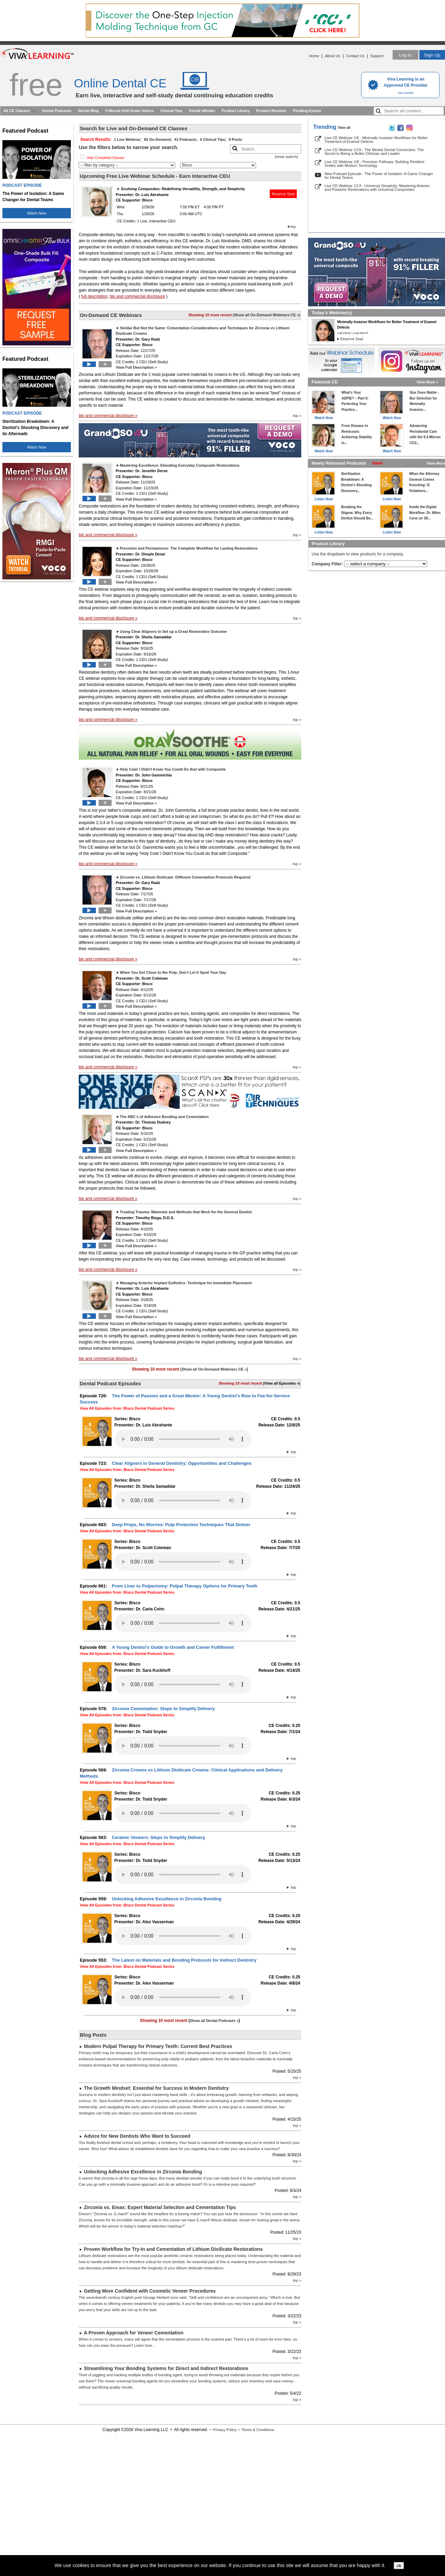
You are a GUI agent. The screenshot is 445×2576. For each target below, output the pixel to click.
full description (94, 296)
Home (314, 56)
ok (398, 2565)
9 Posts (235, 139)
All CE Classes (16, 111)
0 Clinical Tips (212, 139)
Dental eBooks (202, 111)
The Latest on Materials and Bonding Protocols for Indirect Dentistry (184, 1960)
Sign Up (432, 55)
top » (297, 416)
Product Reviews (271, 111)
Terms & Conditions (257, 2430)
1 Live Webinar (127, 139)
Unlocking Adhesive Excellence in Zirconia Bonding (166, 1898)
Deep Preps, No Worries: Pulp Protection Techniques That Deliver (181, 1524)
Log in (405, 55)
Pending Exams (307, 111)
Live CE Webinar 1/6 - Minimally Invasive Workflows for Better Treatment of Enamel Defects (376, 140)
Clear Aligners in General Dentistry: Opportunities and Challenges (182, 1463)
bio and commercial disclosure (137, 296)
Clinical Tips (171, 111)
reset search (286, 157)
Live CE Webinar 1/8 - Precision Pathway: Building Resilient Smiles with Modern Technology (374, 164)
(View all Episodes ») (281, 1383)
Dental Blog (88, 111)
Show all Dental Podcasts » (214, 2021)
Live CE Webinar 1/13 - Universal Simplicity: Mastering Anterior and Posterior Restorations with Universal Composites (377, 188)
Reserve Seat (283, 194)
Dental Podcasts (57, 111)
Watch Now (36, 213)
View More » (427, 382)
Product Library (235, 111)
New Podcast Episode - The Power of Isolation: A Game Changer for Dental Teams (379, 176)
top (293, 226)
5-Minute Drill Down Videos (129, 111)
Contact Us (355, 56)
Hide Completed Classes (105, 158)
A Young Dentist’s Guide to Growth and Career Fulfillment (173, 1647)
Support (376, 56)
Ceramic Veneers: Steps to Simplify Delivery (158, 1837)
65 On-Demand (157, 139)
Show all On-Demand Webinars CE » (266, 315)
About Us (332, 56)
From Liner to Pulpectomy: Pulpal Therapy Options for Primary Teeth (184, 1585)
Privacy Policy (224, 2430)
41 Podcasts (185, 139)
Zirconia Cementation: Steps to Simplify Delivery (163, 1708)
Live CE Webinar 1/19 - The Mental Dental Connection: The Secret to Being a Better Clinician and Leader (374, 152)
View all (344, 128)
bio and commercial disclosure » (108, 415)
